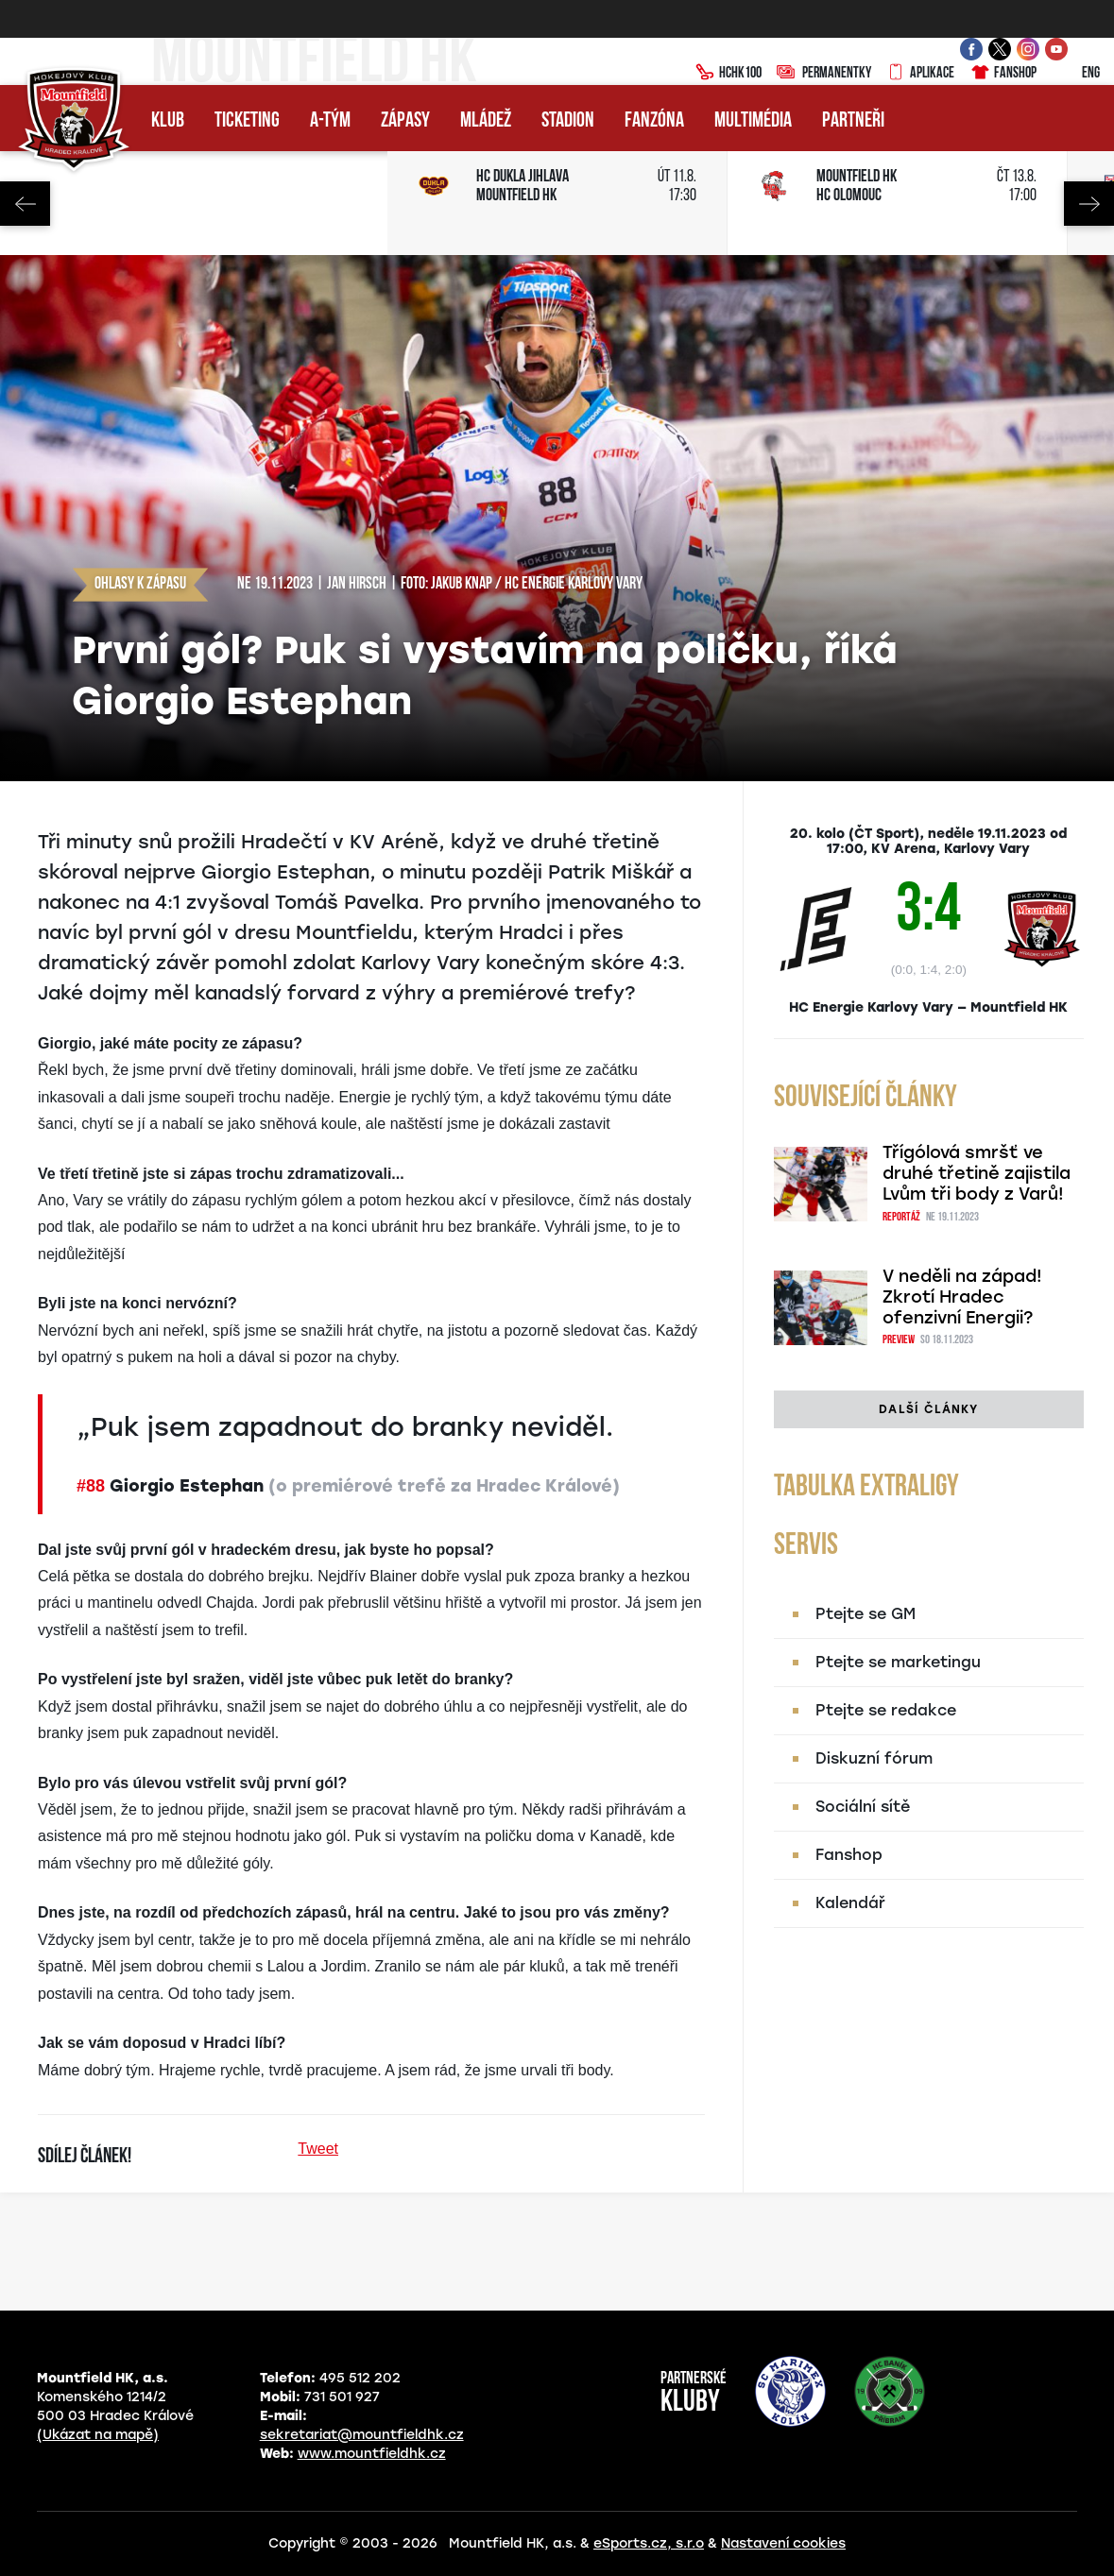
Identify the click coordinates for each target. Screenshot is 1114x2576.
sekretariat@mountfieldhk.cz (362, 2435)
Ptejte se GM (865, 1614)
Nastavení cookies (783, 2543)
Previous (25, 203)
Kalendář (850, 1903)
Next (1089, 203)
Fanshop (1003, 73)
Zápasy (405, 121)
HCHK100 (728, 73)
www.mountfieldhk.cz (372, 2454)
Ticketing (247, 121)
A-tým (330, 121)
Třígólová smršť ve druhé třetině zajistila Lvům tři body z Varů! (977, 1173)
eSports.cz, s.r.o (648, 2543)
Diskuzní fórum (874, 1758)
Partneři (853, 121)
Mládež (485, 121)
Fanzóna (654, 121)
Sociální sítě (862, 1807)
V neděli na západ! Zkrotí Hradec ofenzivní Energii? (962, 1297)
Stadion (567, 121)
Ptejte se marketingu (898, 1662)
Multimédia (753, 121)
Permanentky (824, 73)
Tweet (318, 2149)
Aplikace (920, 73)
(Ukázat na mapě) (98, 2435)
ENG (1076, 73)
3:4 (928, 913)
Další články (928, 1409)
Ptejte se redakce (885, 1710)
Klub (167, 121)
